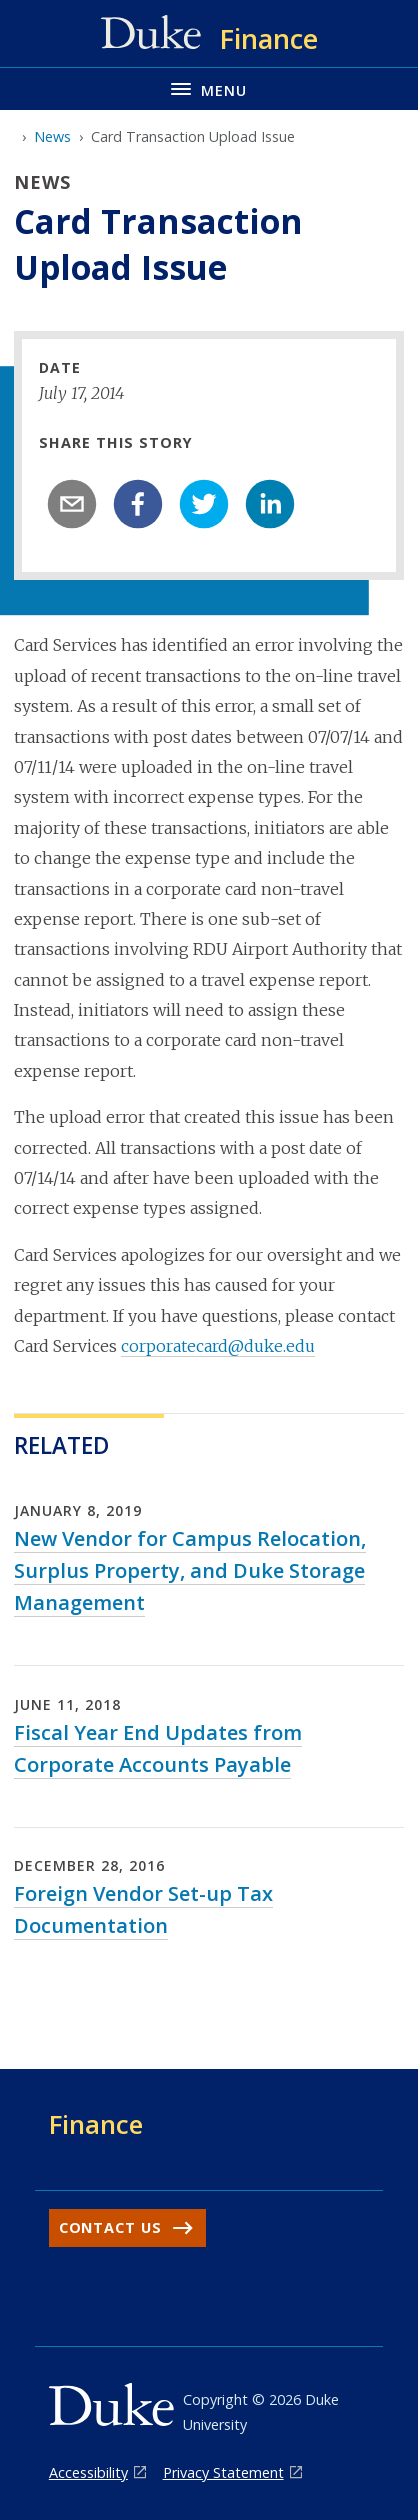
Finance (96, 2124)
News (52, 136)
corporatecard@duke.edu (218, 1346)
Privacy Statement (223, 2472)
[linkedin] (270, 504)
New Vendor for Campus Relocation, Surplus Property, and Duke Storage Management (190, 1570)
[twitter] (204, 504)
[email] (72, 504)
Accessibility (88, 2472)
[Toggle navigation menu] (209, 88)
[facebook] (138, 504)
